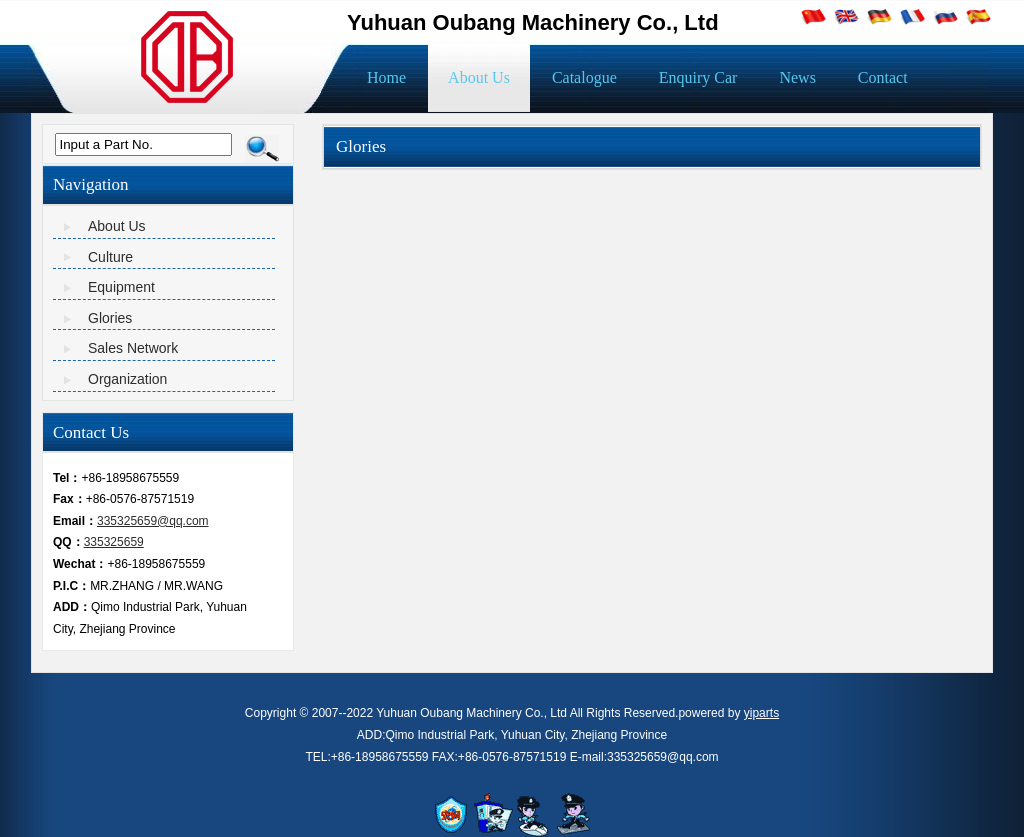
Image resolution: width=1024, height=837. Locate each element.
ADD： (72, 607)
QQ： (68, 542)
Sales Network (133, 348)
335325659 (114, 542)
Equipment (121, 287)
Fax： (69, 499)
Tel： (67, 478)
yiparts (761, 713)
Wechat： (80, 564)
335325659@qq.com (153, 521)
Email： (75, 521)
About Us (117, 226)
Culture (110, 257)
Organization (127, 379)
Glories (110, 318)
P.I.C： (71, 586)
